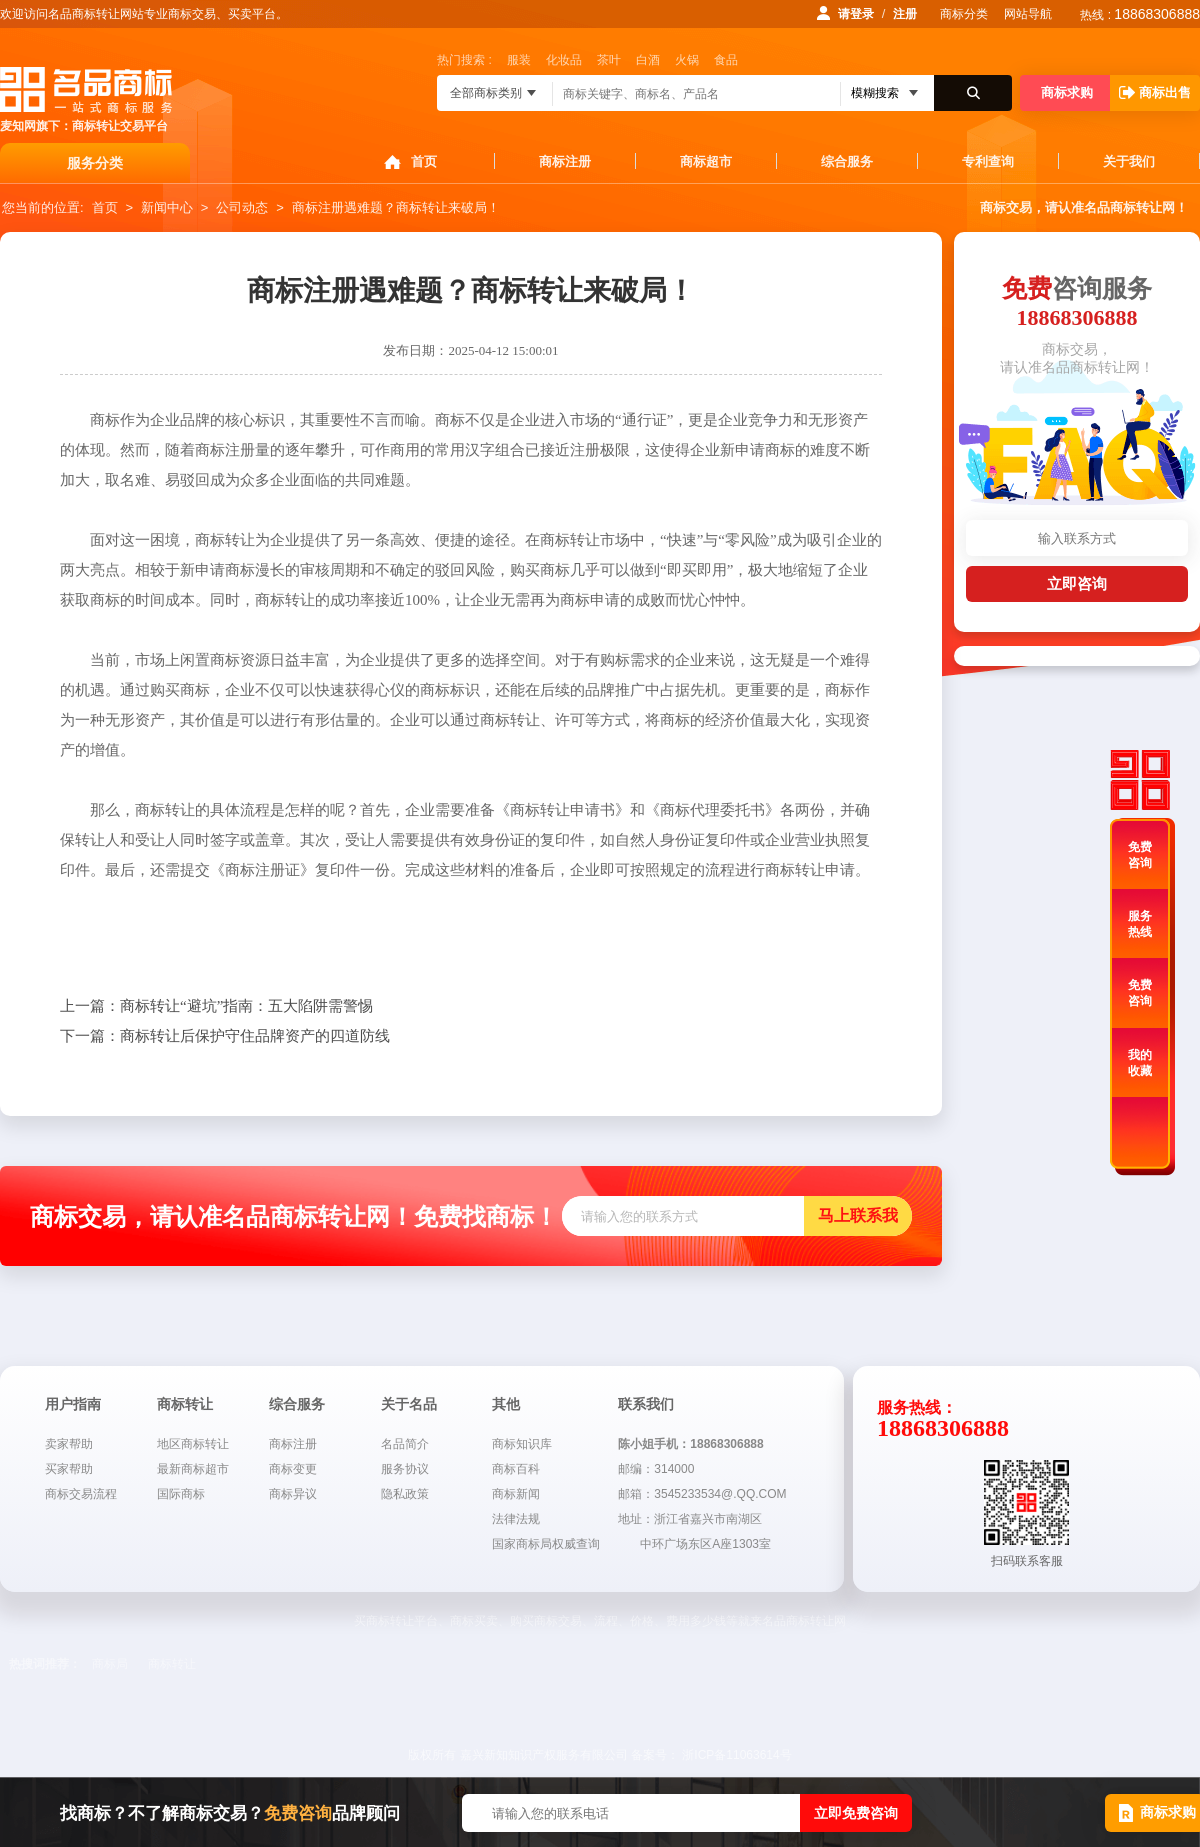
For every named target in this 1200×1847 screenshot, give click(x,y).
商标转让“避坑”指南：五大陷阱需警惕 (216, 1006)
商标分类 (964, 14)
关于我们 (1129, 161)
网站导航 (1028, 14)
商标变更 (293, 1469)
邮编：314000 (656, 1469)
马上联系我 (858, 1215)
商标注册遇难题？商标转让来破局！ (396, 207)
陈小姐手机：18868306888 (690, 1444)
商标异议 (293, 1494)
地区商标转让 (193, 1444)
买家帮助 (69, 1469)
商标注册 (565, 161)
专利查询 (988, 161)
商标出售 (1155, 92)
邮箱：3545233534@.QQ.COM (702, 1494)
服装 (519, 60)
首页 (424, 161)
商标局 (110, 1664)
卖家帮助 (69, 1444)
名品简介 (405, 1444)
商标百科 (516, 1469)
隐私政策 (405, 1494)
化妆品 (564, 60)
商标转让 (172, 1664)
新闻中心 (167, 207)
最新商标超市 (193, 1469)
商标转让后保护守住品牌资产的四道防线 (225, 1036)
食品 (726, 60)
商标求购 (1067, 92)
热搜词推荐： (45, 1664)
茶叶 (609, 60)
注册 (905, 14)
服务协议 (405, 1469)
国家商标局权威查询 (546, 1544)
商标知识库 (522, 1444)
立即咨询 (1077, 583)
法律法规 (516, 1519)
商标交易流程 (81, 1494)
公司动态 (242, 207)
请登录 (856, 14)
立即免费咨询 (856, 1813)
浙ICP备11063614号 (736, 1755)
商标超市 (706, 161)
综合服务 (847, 161)
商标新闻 (516, 1494)
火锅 (687, 60)
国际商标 (181, 1494)
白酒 (648, 60)
